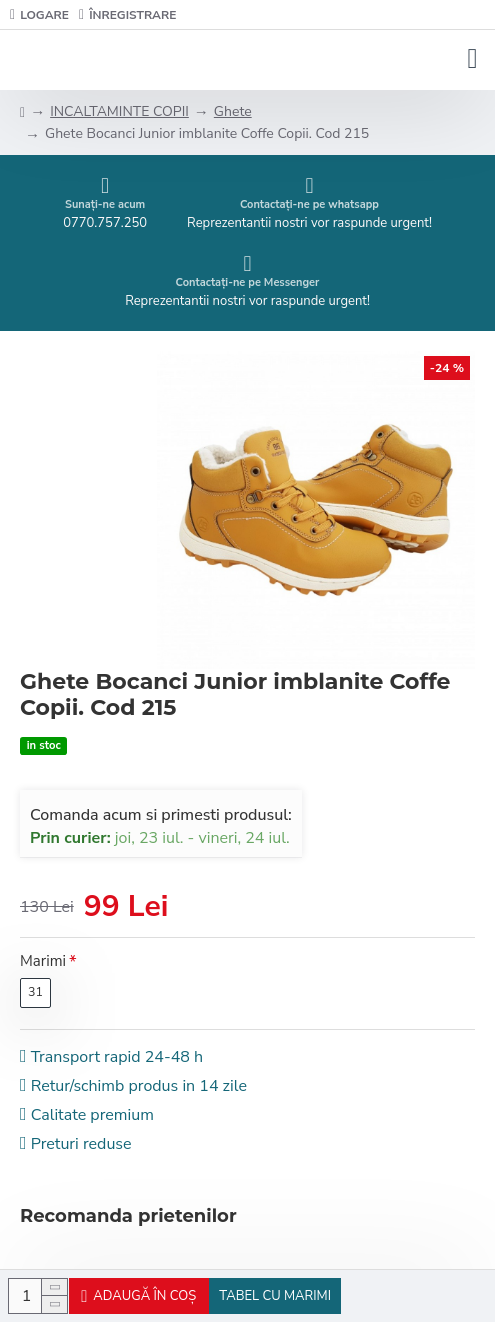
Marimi (43, 961)
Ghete (233, 111)
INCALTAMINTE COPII (119, 111)
